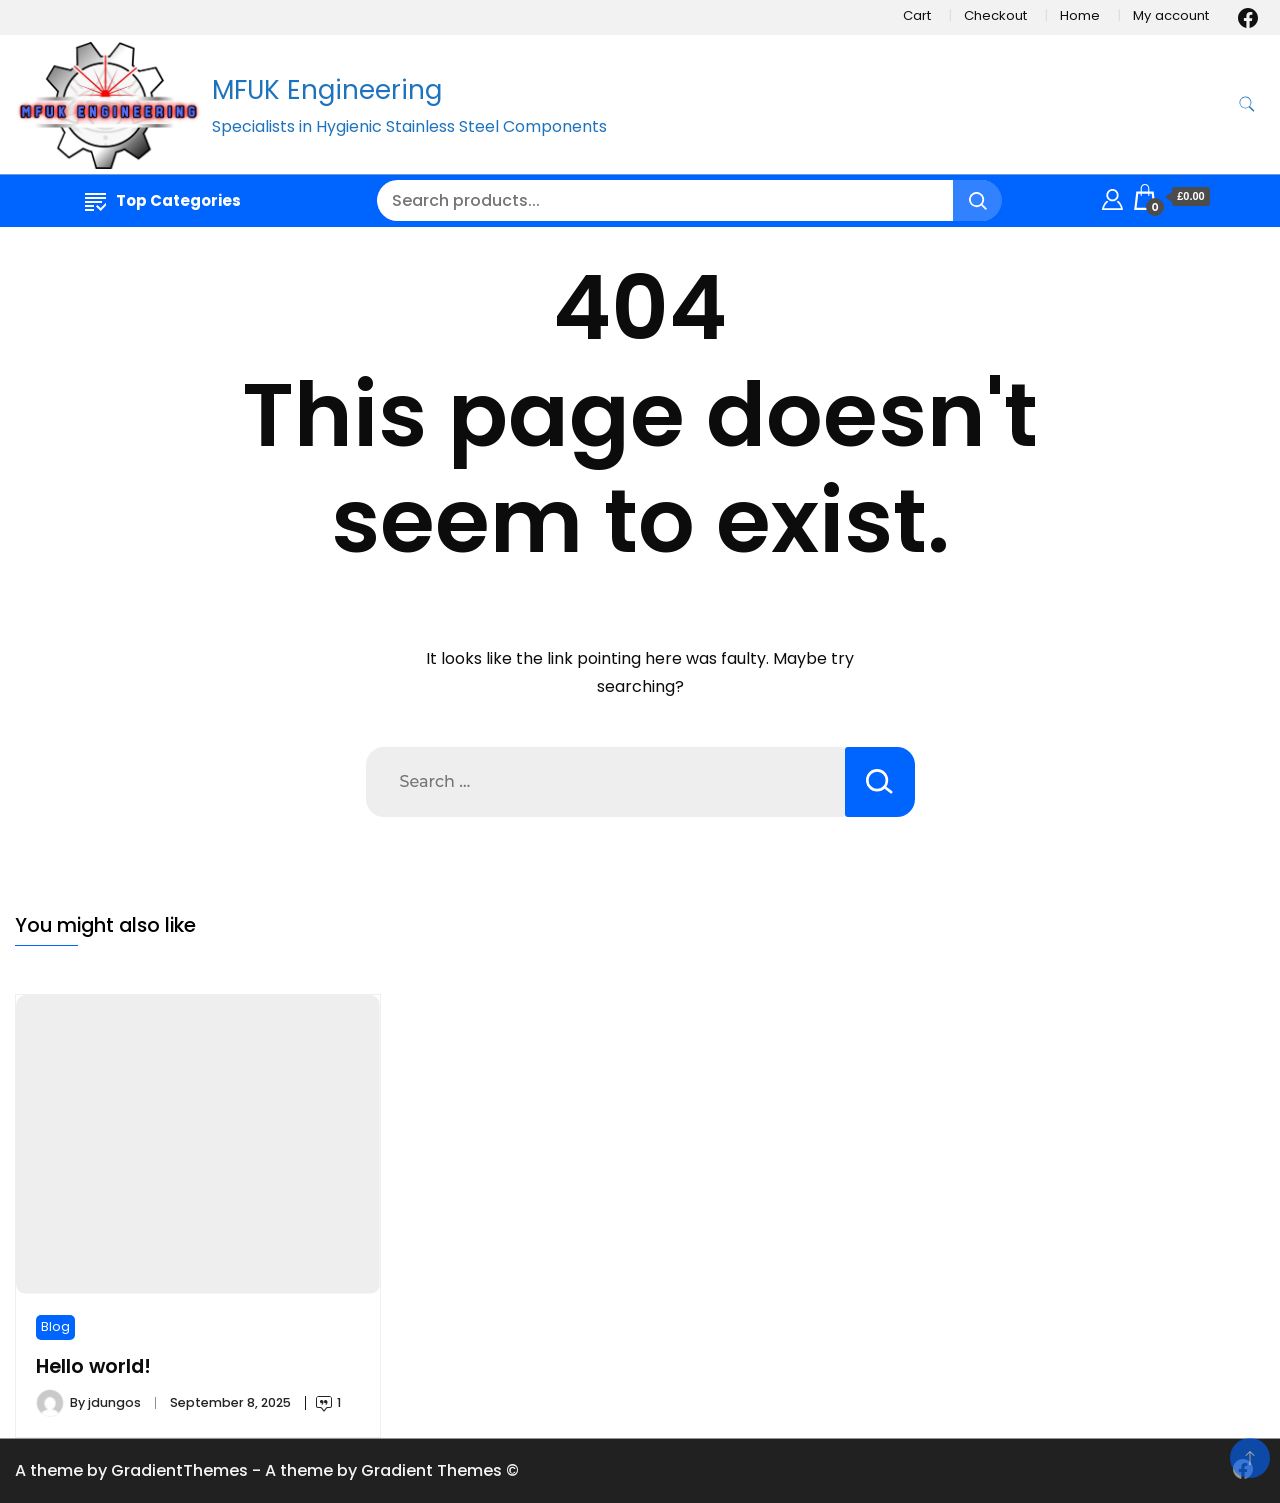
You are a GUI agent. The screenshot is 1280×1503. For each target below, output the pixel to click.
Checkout (995, 15)
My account (1171, 15)
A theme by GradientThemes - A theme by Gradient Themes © (267, 1470)
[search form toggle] (1247, 104)
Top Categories (163, 200)
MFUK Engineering (327, 90)
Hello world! (93, 1366)
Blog (55, 1326)
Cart (917, 15)
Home (1080, 15)
